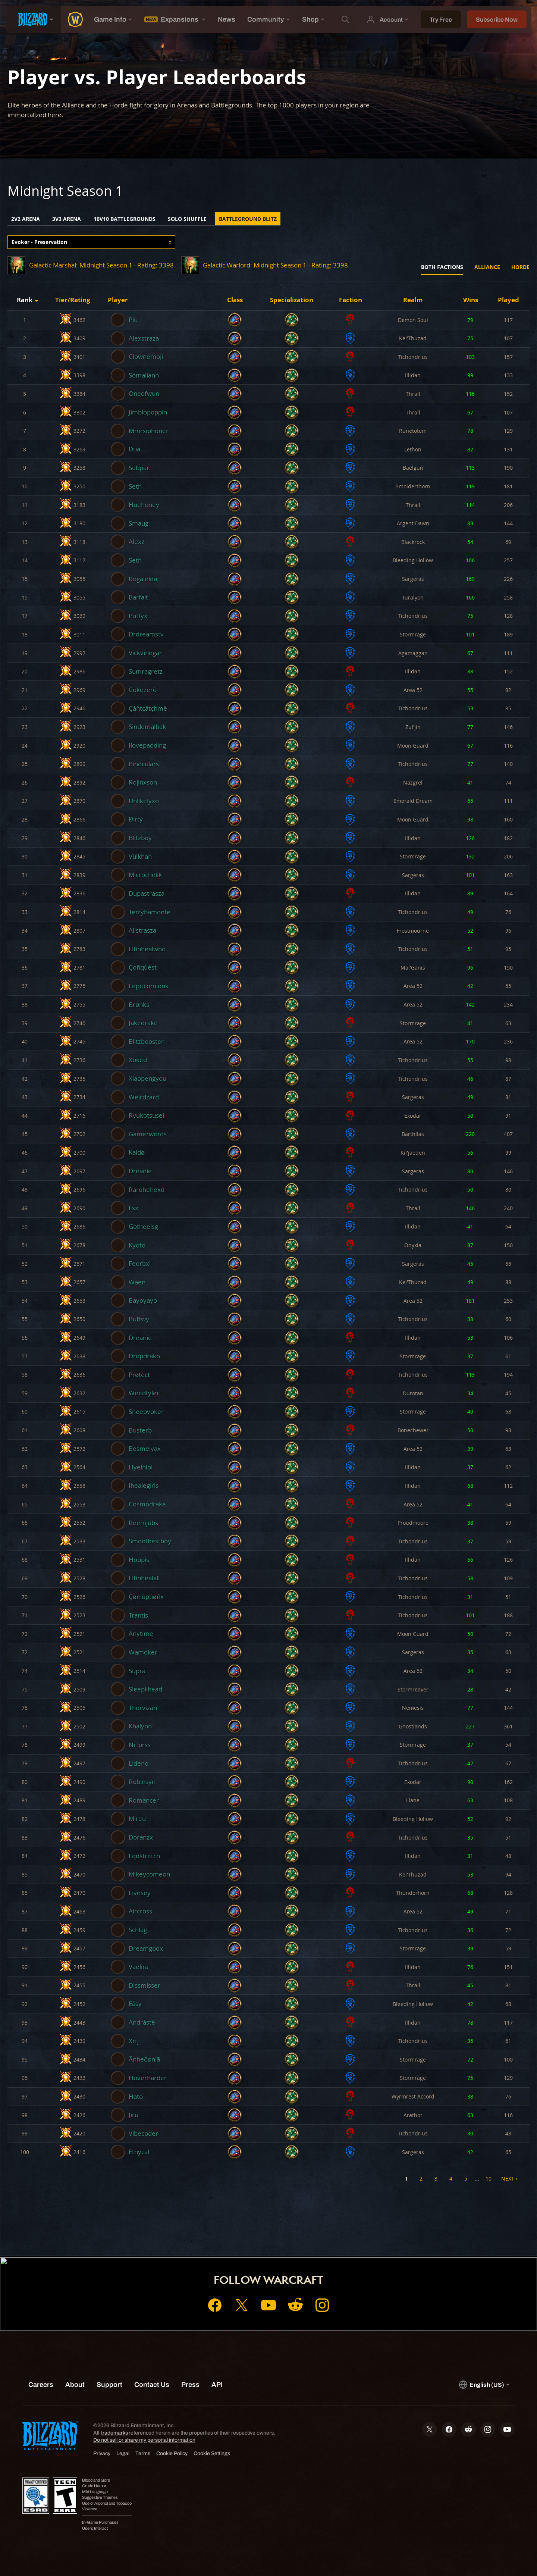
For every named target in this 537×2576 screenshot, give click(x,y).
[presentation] (33, 19)
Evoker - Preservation (39, 241)
